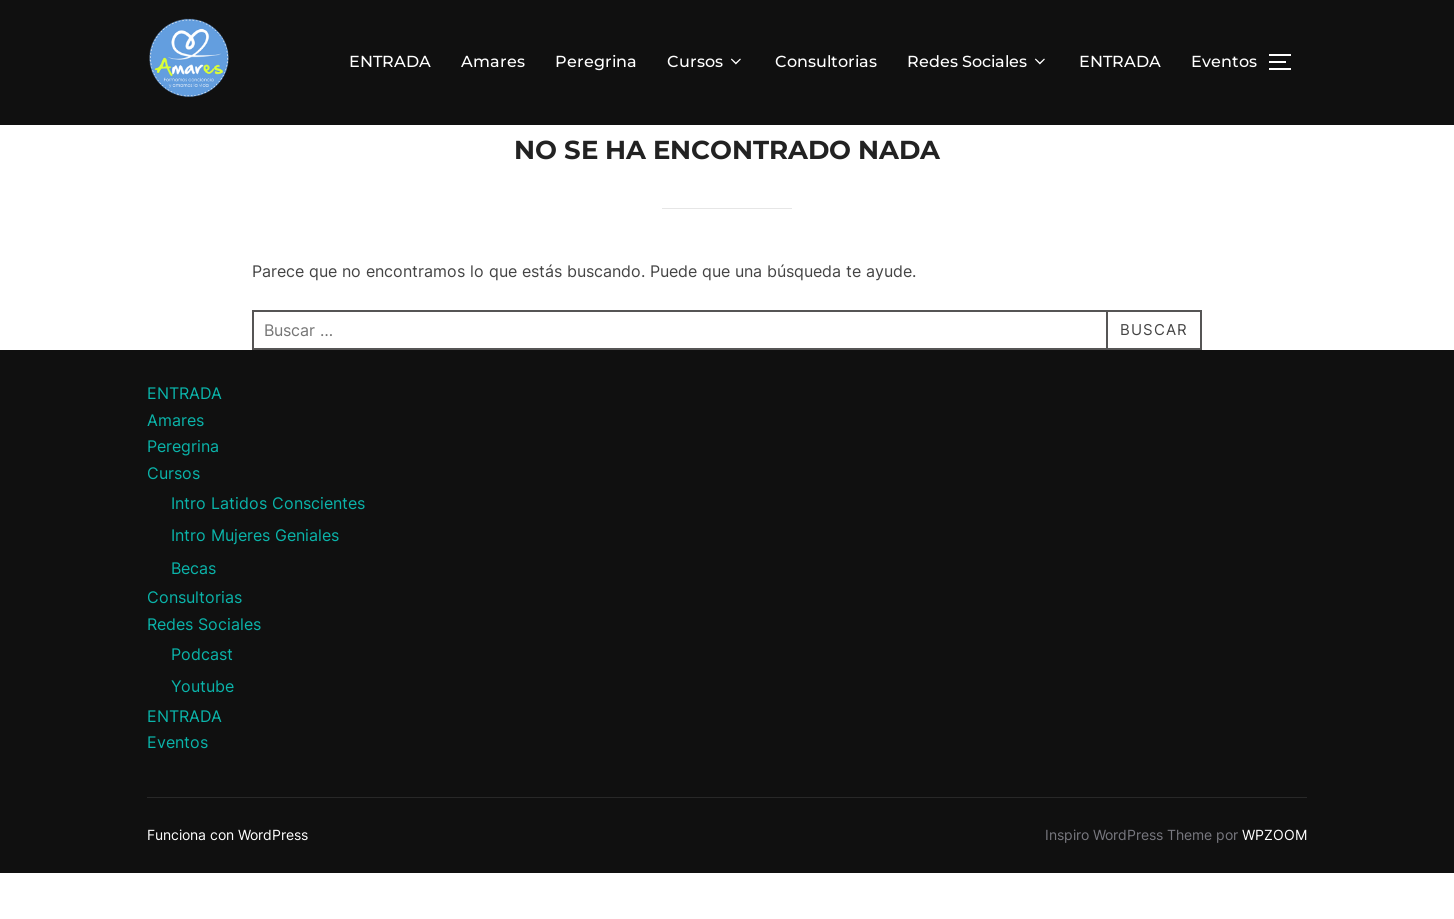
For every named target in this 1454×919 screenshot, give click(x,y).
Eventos (1224, 61)
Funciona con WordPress (227, 879)
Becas (193, 613)
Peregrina (596, 61)
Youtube (202, 731)
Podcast (202, 698)
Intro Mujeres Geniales (255, 580)
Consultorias (826, 61)
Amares (493, 61)
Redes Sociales (978, 61)
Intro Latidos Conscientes (268, 547)
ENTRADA (390, 61)
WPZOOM (1274, 879)
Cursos (706, 61)
